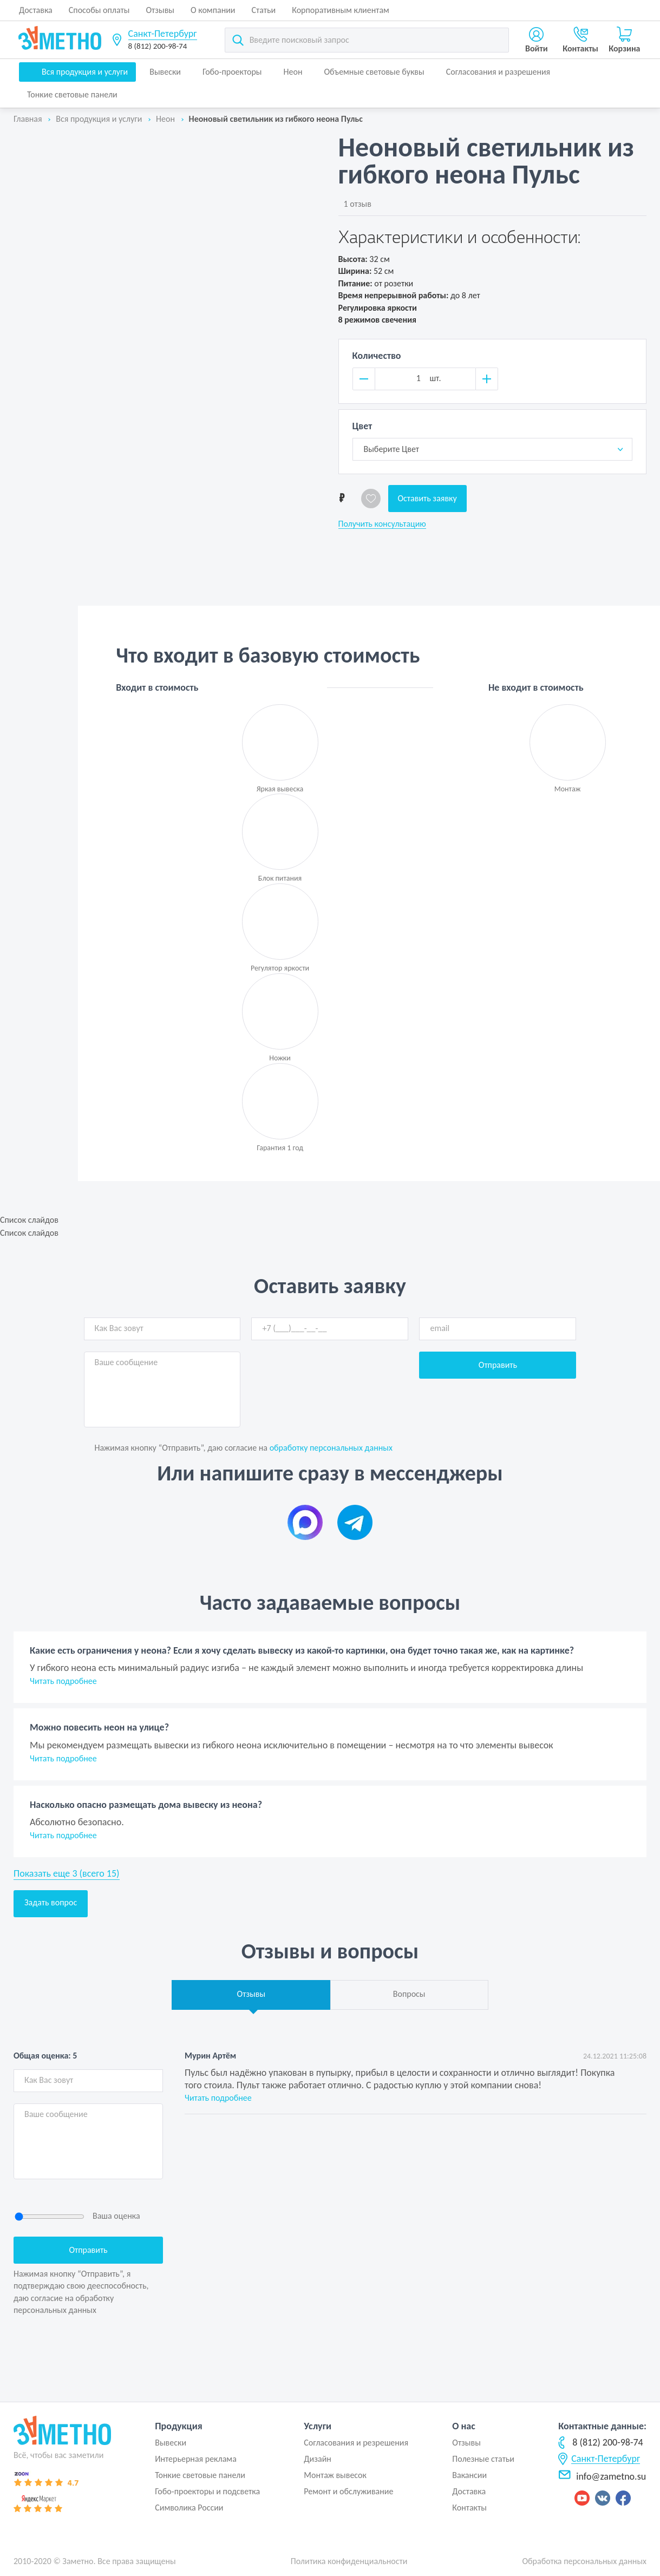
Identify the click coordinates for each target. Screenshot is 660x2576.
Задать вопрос (50, 1902)
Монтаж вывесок (335, 2475)
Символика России (189, 2507)
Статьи (264, 10)
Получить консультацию (382, 524)
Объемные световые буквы (374, 72)
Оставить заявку (427, 498)
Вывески (165, 72)
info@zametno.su (602, 2476)
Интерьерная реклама (196, 2459)
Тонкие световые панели (72, 94)
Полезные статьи (483, 2459)
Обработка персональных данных (584, 2561)
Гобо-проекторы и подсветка (207, 2491)
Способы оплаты (99, 10)
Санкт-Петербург (162, 34)
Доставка (36, 10)
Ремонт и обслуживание (348, 2491)
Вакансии (469, 2475)
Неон (293, 72)
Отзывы (160, 10)
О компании (213, 10)
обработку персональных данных (331, 1448)
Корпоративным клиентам (340, 10)
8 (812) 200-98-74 (157, 46)
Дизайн (317, 2459)
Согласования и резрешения (356, 2442)
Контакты (469, 2507)
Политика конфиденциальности (349, 2561)
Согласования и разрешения (498, 72)
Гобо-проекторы (232, 72)
